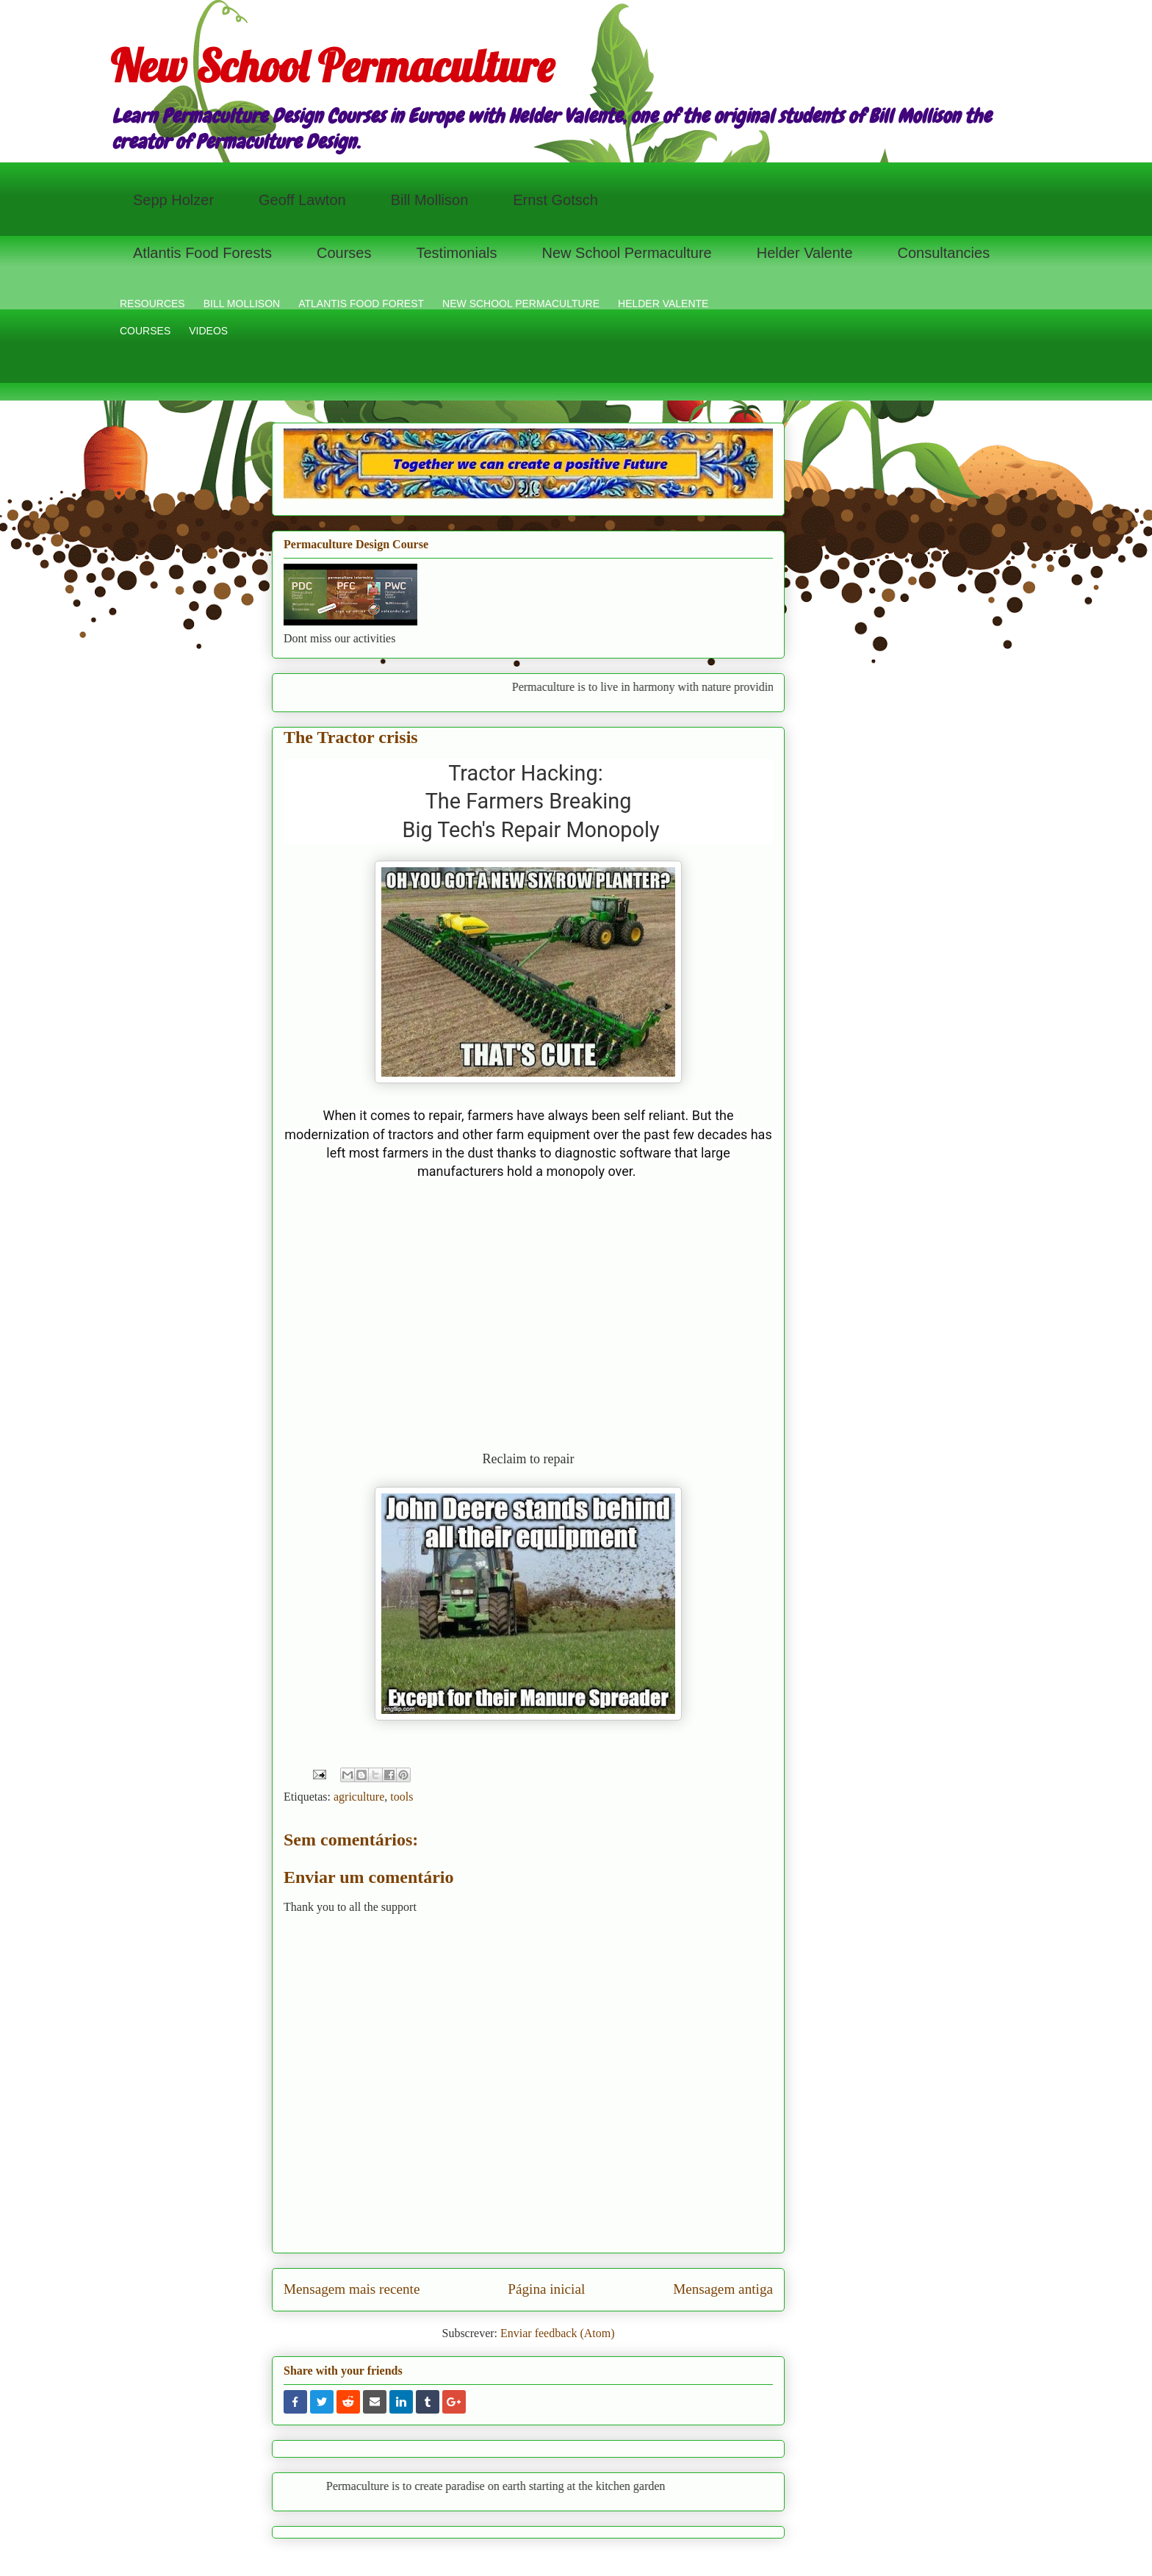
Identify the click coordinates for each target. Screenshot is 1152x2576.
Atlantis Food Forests (202, 253)
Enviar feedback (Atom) (557, 2333)
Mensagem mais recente (352, 2289)
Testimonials (456, 253)
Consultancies (944, 253)
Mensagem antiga (723, 2289)
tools (401, 1796)
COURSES (145, 331)
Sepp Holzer (173, 200)
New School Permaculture (332, 65)
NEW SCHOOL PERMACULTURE (521, 303)
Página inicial (546, 2289)
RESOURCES (152, 303)
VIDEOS (208, 331)
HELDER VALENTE (663, 303)
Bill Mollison (430, 200)
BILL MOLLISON (242, 303)
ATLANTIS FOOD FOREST (361, 303)
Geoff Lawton (302, 200)
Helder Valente (805, 253)
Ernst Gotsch (555, 200)
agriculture (359, 1796)
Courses (344, 253)
